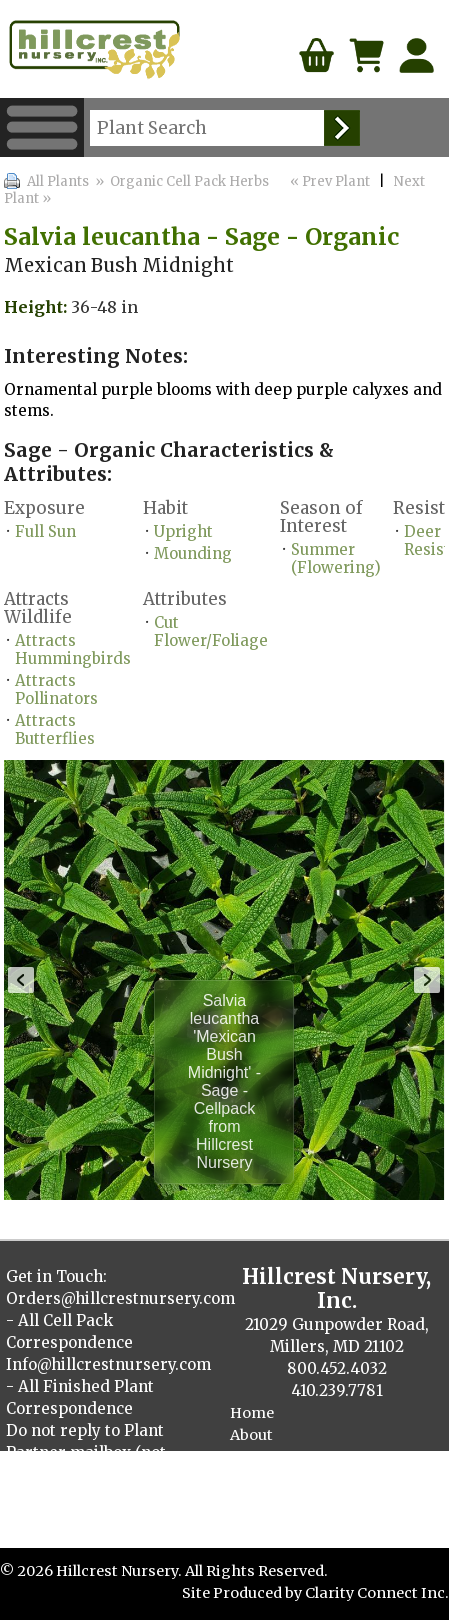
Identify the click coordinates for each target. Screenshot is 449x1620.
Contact (259, 1457)
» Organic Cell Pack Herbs (180, 181)
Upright (183, 531)
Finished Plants (287, 1501)
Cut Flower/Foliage (211, 631)
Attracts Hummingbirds (73, 649)
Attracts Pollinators (56, 689)
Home (252, 1413)
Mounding (193, 553)
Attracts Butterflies (55, 729)
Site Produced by (243, 1593)
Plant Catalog (279, 1479)
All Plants (58, 181)
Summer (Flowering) (336, 558)
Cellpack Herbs (284, 1523)
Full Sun (45, 531)
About (251, 1435)
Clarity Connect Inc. (377, 1593)
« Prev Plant (328, 181)
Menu (42, 127)
